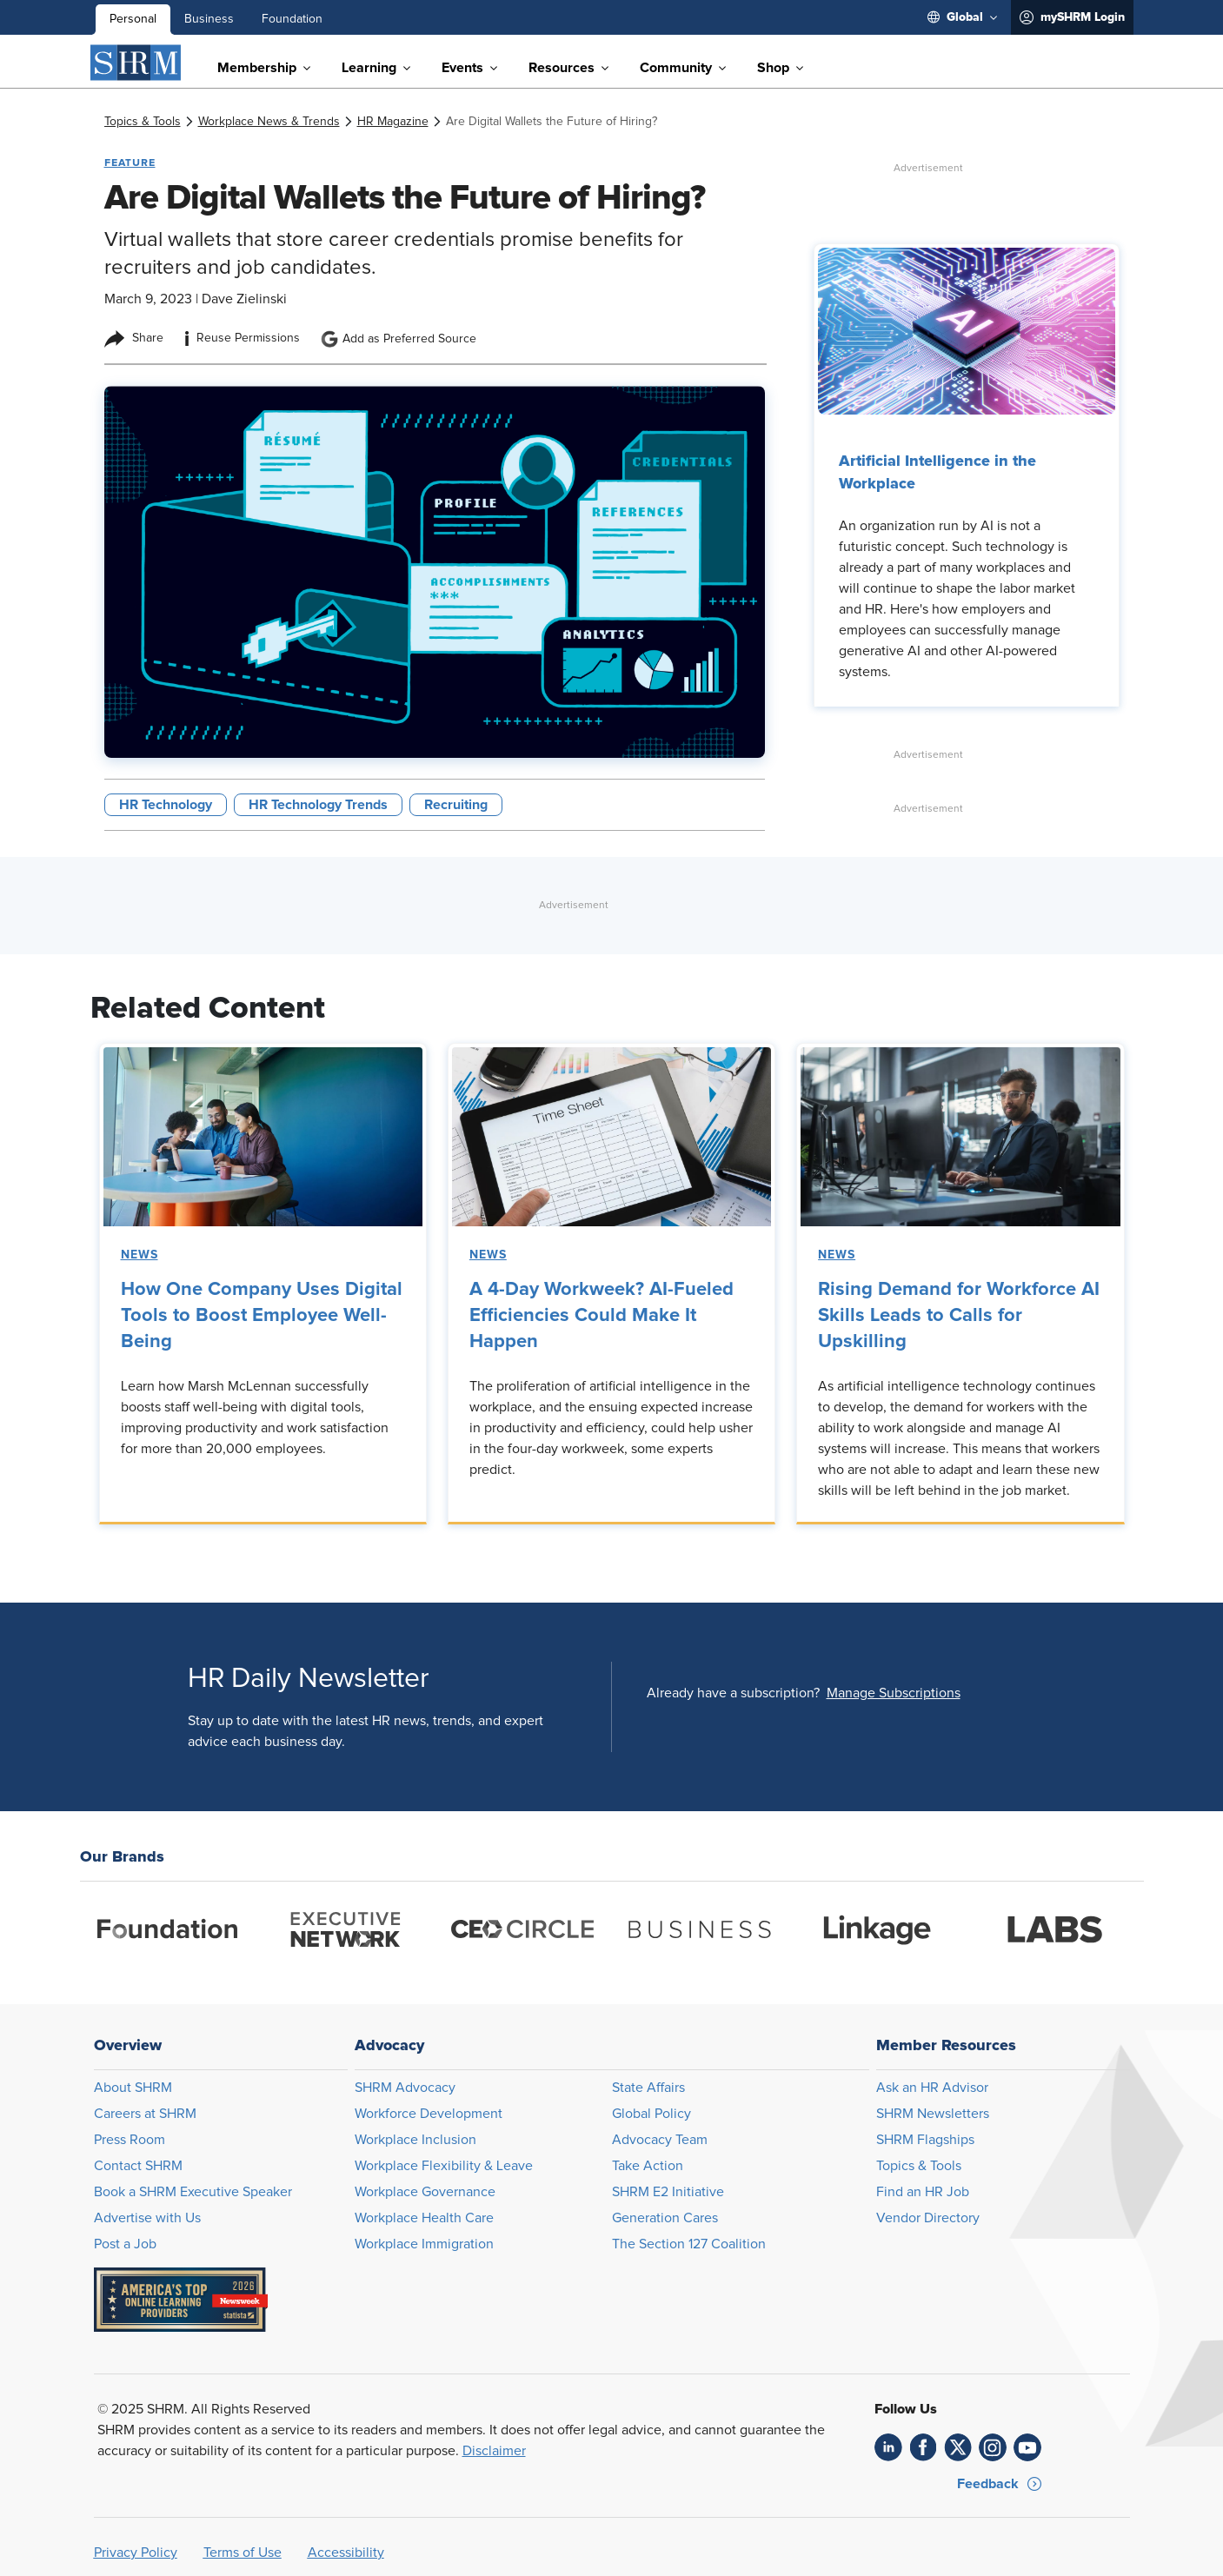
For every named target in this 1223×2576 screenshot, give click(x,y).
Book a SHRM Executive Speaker (193, 2192)
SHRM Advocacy (405, 2088)
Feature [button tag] (130, 162)
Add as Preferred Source (398, 339)
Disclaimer (494, 2451)
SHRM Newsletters (932, 2114)
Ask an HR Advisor (932, 2088)
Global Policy (651, 2114)
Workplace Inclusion (415, 2140)
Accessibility (346, 2552)
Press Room (129, 2140)
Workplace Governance (425, 2192)
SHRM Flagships (925, 2140)
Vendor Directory (928, 2218)
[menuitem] (962, 17)
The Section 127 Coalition (689, 2244)
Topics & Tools (918, 2166)
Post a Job (125, 2244)
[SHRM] (136, 62)
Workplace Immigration (424, 2244)
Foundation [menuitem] (292, 19)
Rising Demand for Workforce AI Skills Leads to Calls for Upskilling (959, 1315)
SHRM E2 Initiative (668, 2192)
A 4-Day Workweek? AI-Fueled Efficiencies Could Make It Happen (601, 1315)
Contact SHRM (138, 2166)
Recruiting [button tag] (456, 805)
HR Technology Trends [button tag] (318, 805)
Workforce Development (428, 2114)
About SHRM (133, 2088)
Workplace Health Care (424, 2218)
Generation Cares (665, 2218)
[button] (893, 1693)
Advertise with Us (147, 2218)
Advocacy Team (660, 2140)
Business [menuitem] (209, 19)
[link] (142, 121)
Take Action (647, 2166)
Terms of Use (242, 2552)
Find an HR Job (922, 2192)
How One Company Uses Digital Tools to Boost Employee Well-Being (261, 1315)
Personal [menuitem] (133, 19)
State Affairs (648, 2088)
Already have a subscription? (733, 1693)
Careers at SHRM (145, 2114)
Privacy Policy (135, 2552)
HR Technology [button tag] (165, 805)
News (139, 1255)
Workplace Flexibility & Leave (444, 2166)
